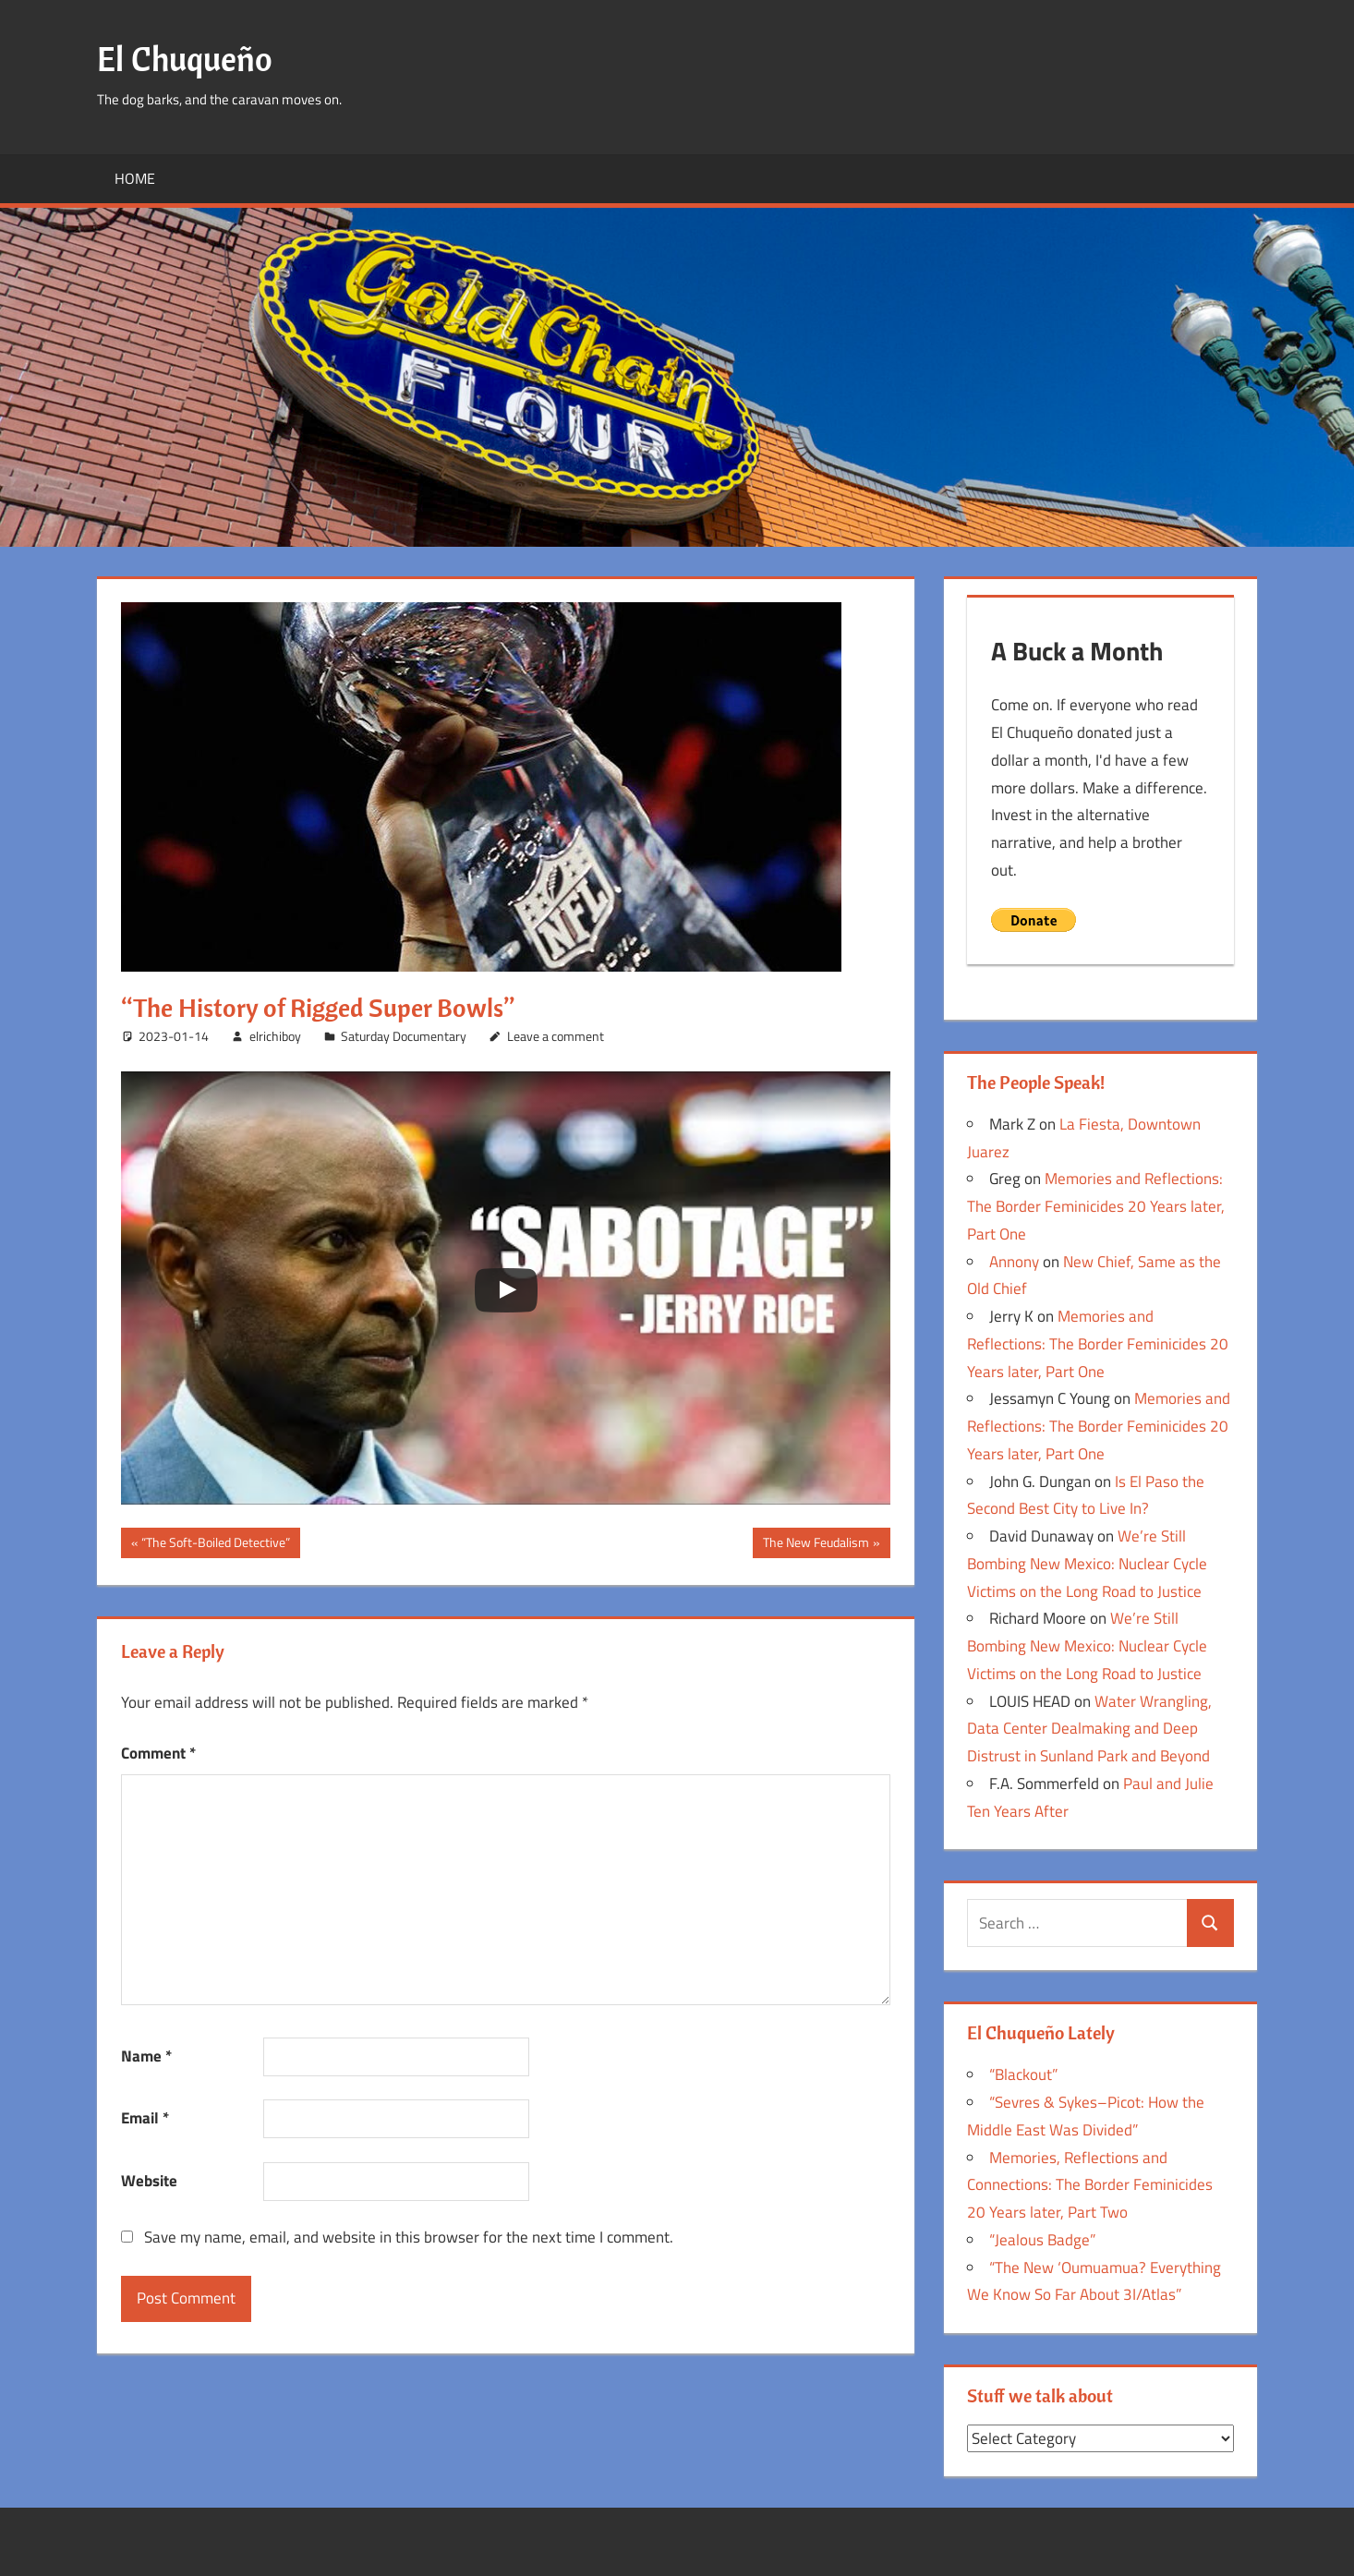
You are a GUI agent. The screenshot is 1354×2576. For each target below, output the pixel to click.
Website (149, 2181)
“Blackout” (1023, 2074)
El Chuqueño (184, 58)
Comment (158, 1753)
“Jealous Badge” (1042, 2240)
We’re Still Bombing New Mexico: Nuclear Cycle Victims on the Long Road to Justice (1087, 1563)
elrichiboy (275, 1036)
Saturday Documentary (403, 1036)
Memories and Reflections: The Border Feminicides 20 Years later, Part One (1096, 1206)
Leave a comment (555, 1036)
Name (146, 2056)
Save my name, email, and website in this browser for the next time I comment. (408, 2237)
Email (145, 2118)
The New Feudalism (815, 1544)
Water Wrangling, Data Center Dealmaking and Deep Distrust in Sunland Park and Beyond (1089, 1729)
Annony (1014, 1262)
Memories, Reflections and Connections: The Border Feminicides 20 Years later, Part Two (1090, 2185)
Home (135, 178)
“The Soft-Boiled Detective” (215, 1544)
